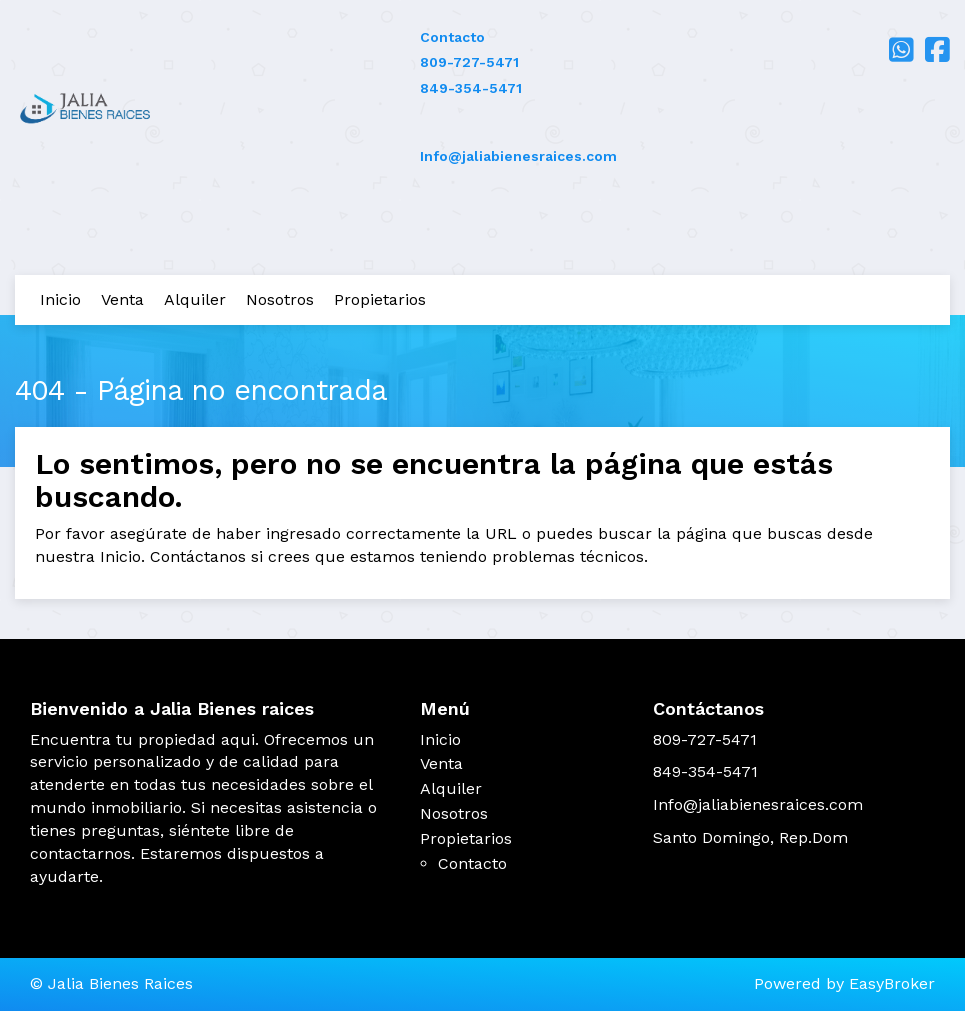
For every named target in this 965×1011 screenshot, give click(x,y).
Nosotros (280, 299)
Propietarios (380, 299)
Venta (122, 299)
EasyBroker (892, 983)
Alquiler (195, 299)
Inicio (60, 299)
